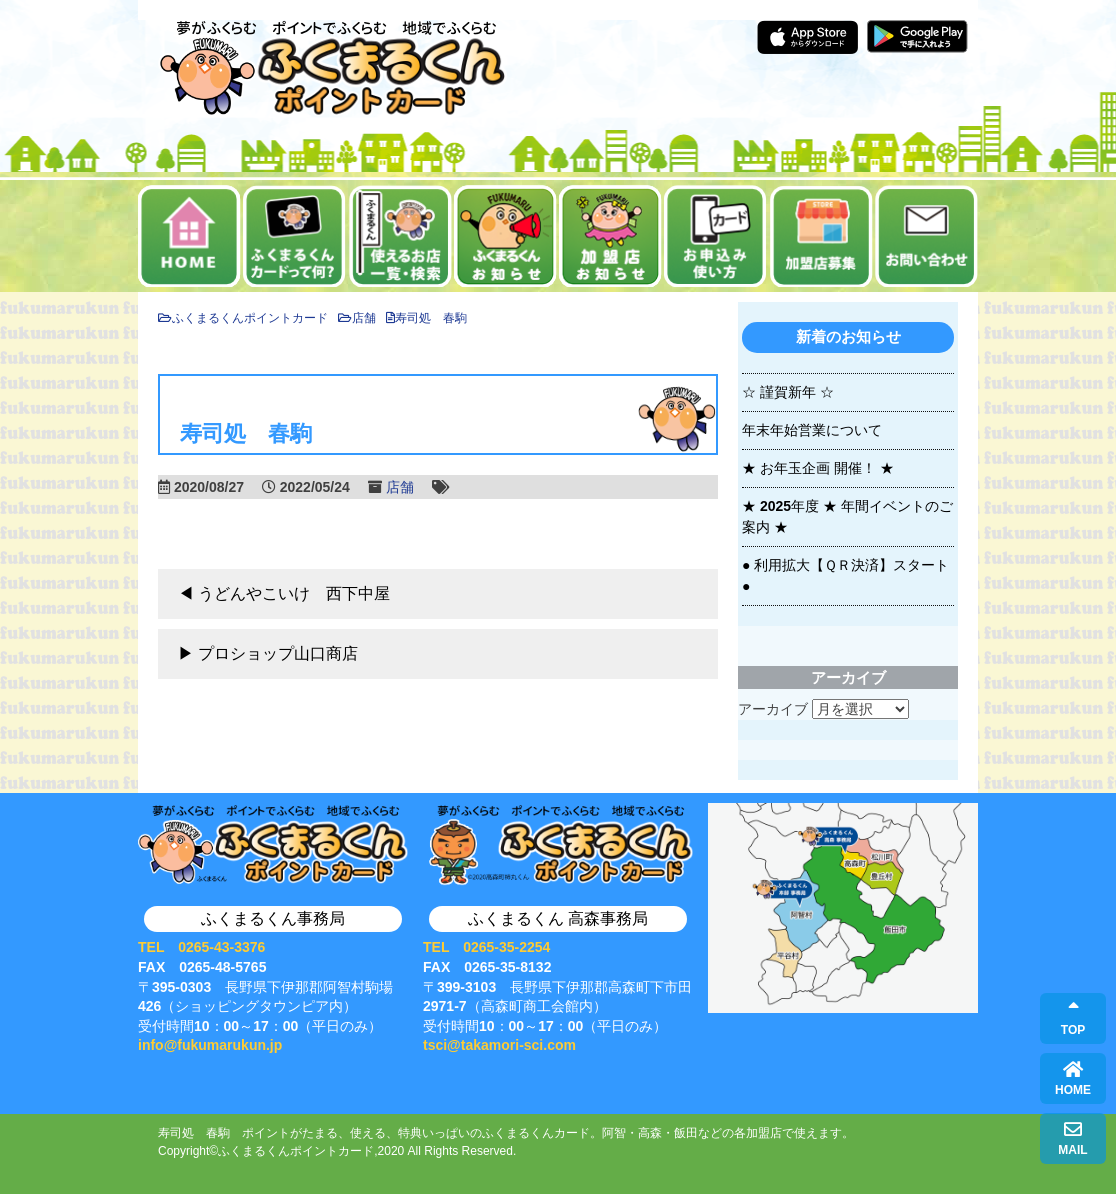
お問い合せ (926, 236)
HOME (1073, 1078)
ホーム (189, 236)
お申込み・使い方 (715, 236)
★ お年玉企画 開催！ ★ (818, 468)
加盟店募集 (821, 236)
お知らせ (505, 236)
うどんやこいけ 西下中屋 (294, 593)
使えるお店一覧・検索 (400, 236)
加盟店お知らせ (610, 236)
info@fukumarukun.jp (210, 1045)
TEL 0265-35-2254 (486, 947)
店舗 (400, 487)
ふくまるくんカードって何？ (294, 236)
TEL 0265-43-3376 (201, 947)
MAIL (1072, 1138)
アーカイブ (773, 709)
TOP (1073, 1018)
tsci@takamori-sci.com (499, 1045)
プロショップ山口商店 (278, 653)
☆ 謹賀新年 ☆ (788, 392)
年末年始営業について (812, 430)
